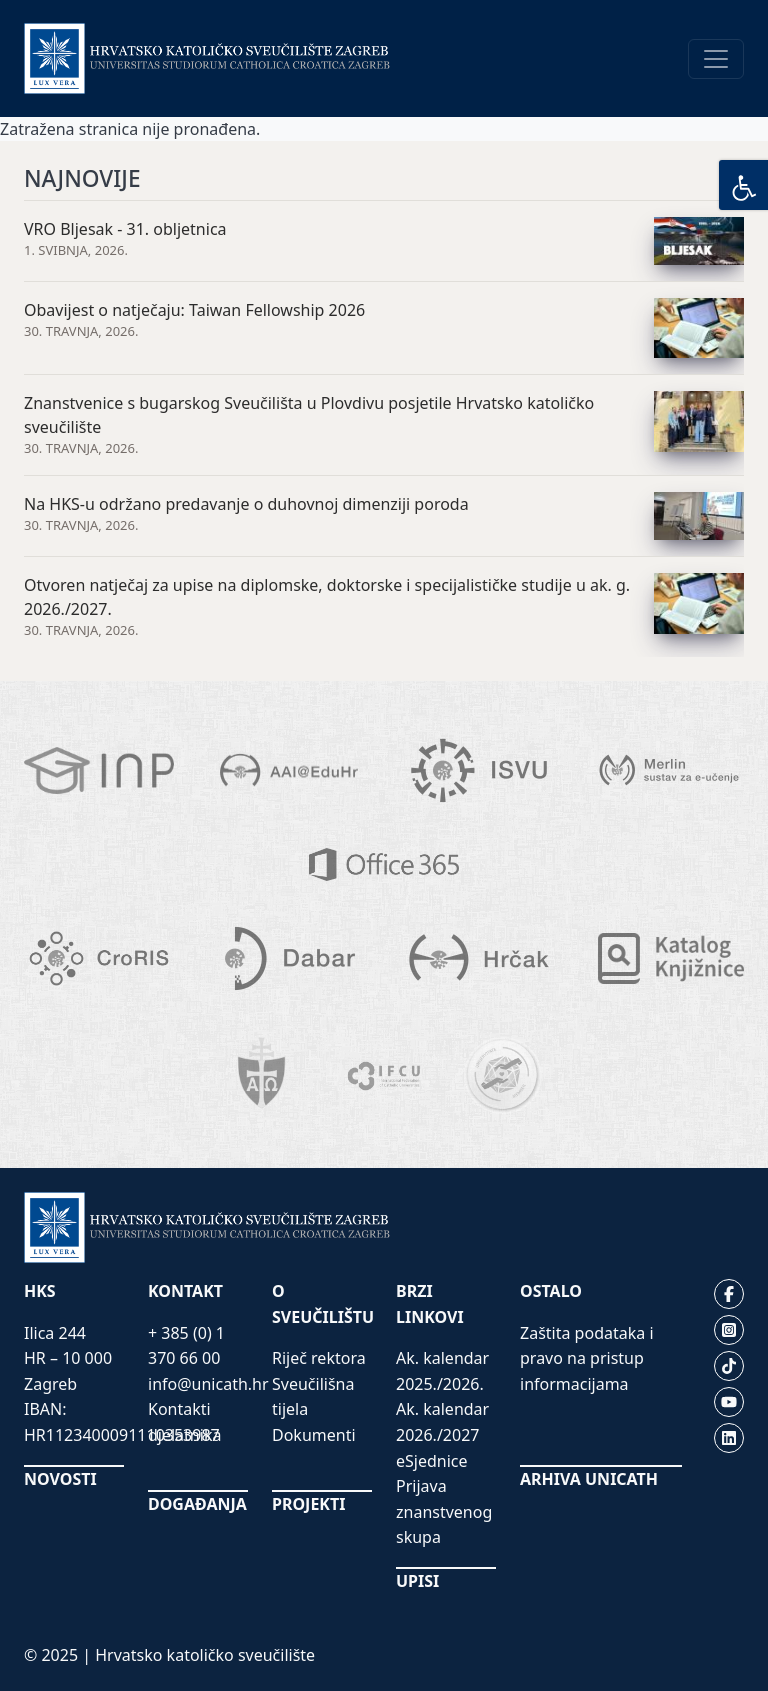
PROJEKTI (308, 1504)
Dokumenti (314, 1435)
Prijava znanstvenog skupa (444, 1511)
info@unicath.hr (208, 1384)
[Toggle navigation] (716, 59)
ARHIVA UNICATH (589, 1479)
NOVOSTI (60, 1479)
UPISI (417, 1581)
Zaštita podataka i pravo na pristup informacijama (587, 1358)
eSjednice (432, 1461)
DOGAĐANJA (197, 1504)
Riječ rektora (319, 1358)
